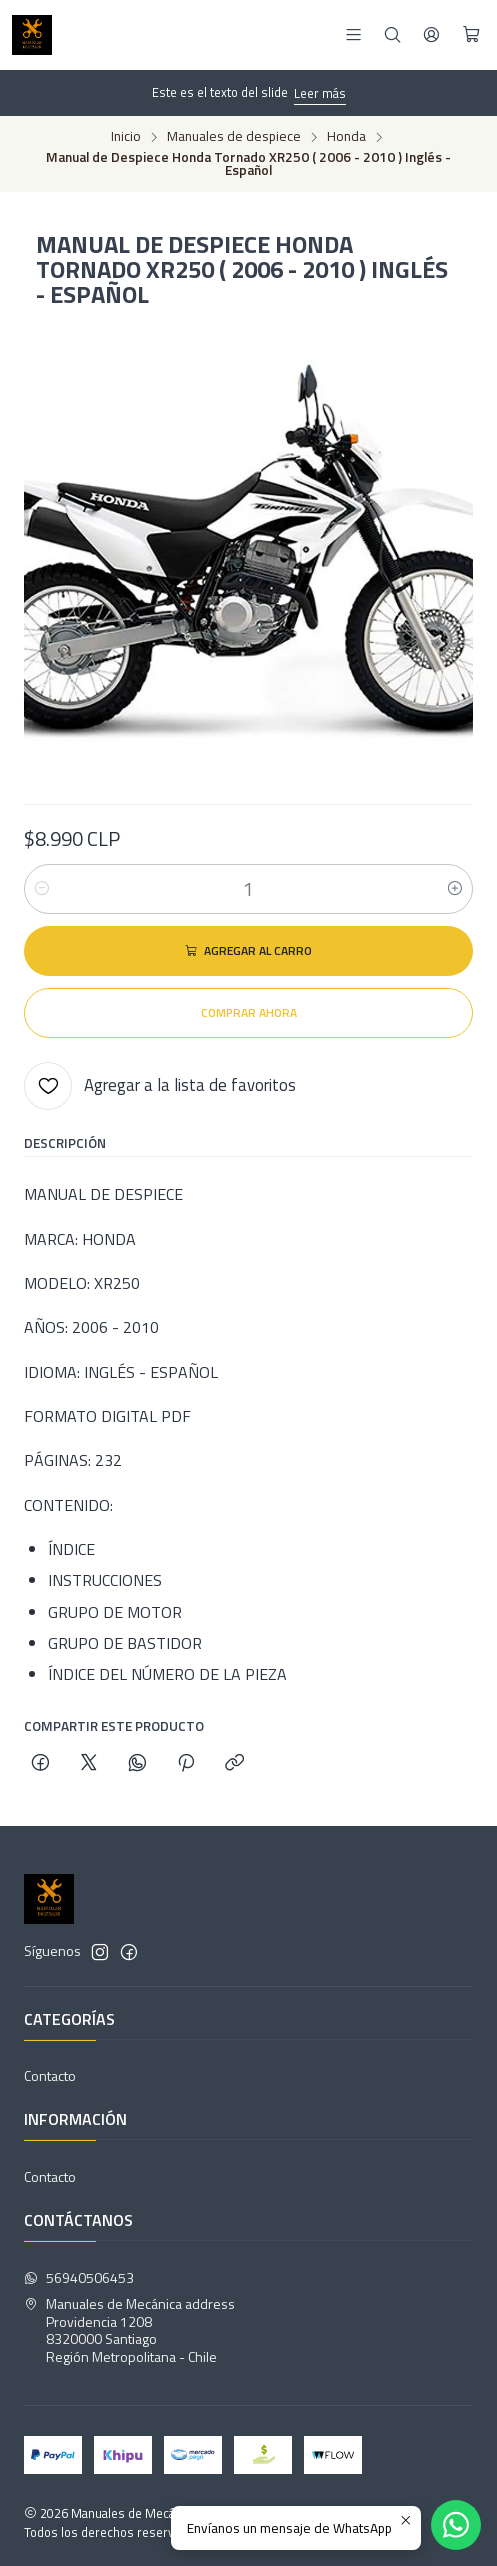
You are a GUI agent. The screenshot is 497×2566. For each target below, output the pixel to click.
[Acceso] (431, 34)
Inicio (126, 137)
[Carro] (471, 35)
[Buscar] (392, 34)
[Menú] (353, 34)
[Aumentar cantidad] (455, 889)
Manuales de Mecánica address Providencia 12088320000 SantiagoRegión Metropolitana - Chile (129, 2330)
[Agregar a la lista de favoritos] (160, 1086)
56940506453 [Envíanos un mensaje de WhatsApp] (79, 2277)
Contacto (50, 2075)
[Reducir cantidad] (42, 889)
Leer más (320, 93)
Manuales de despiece (234, 137)
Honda (346, 137)
